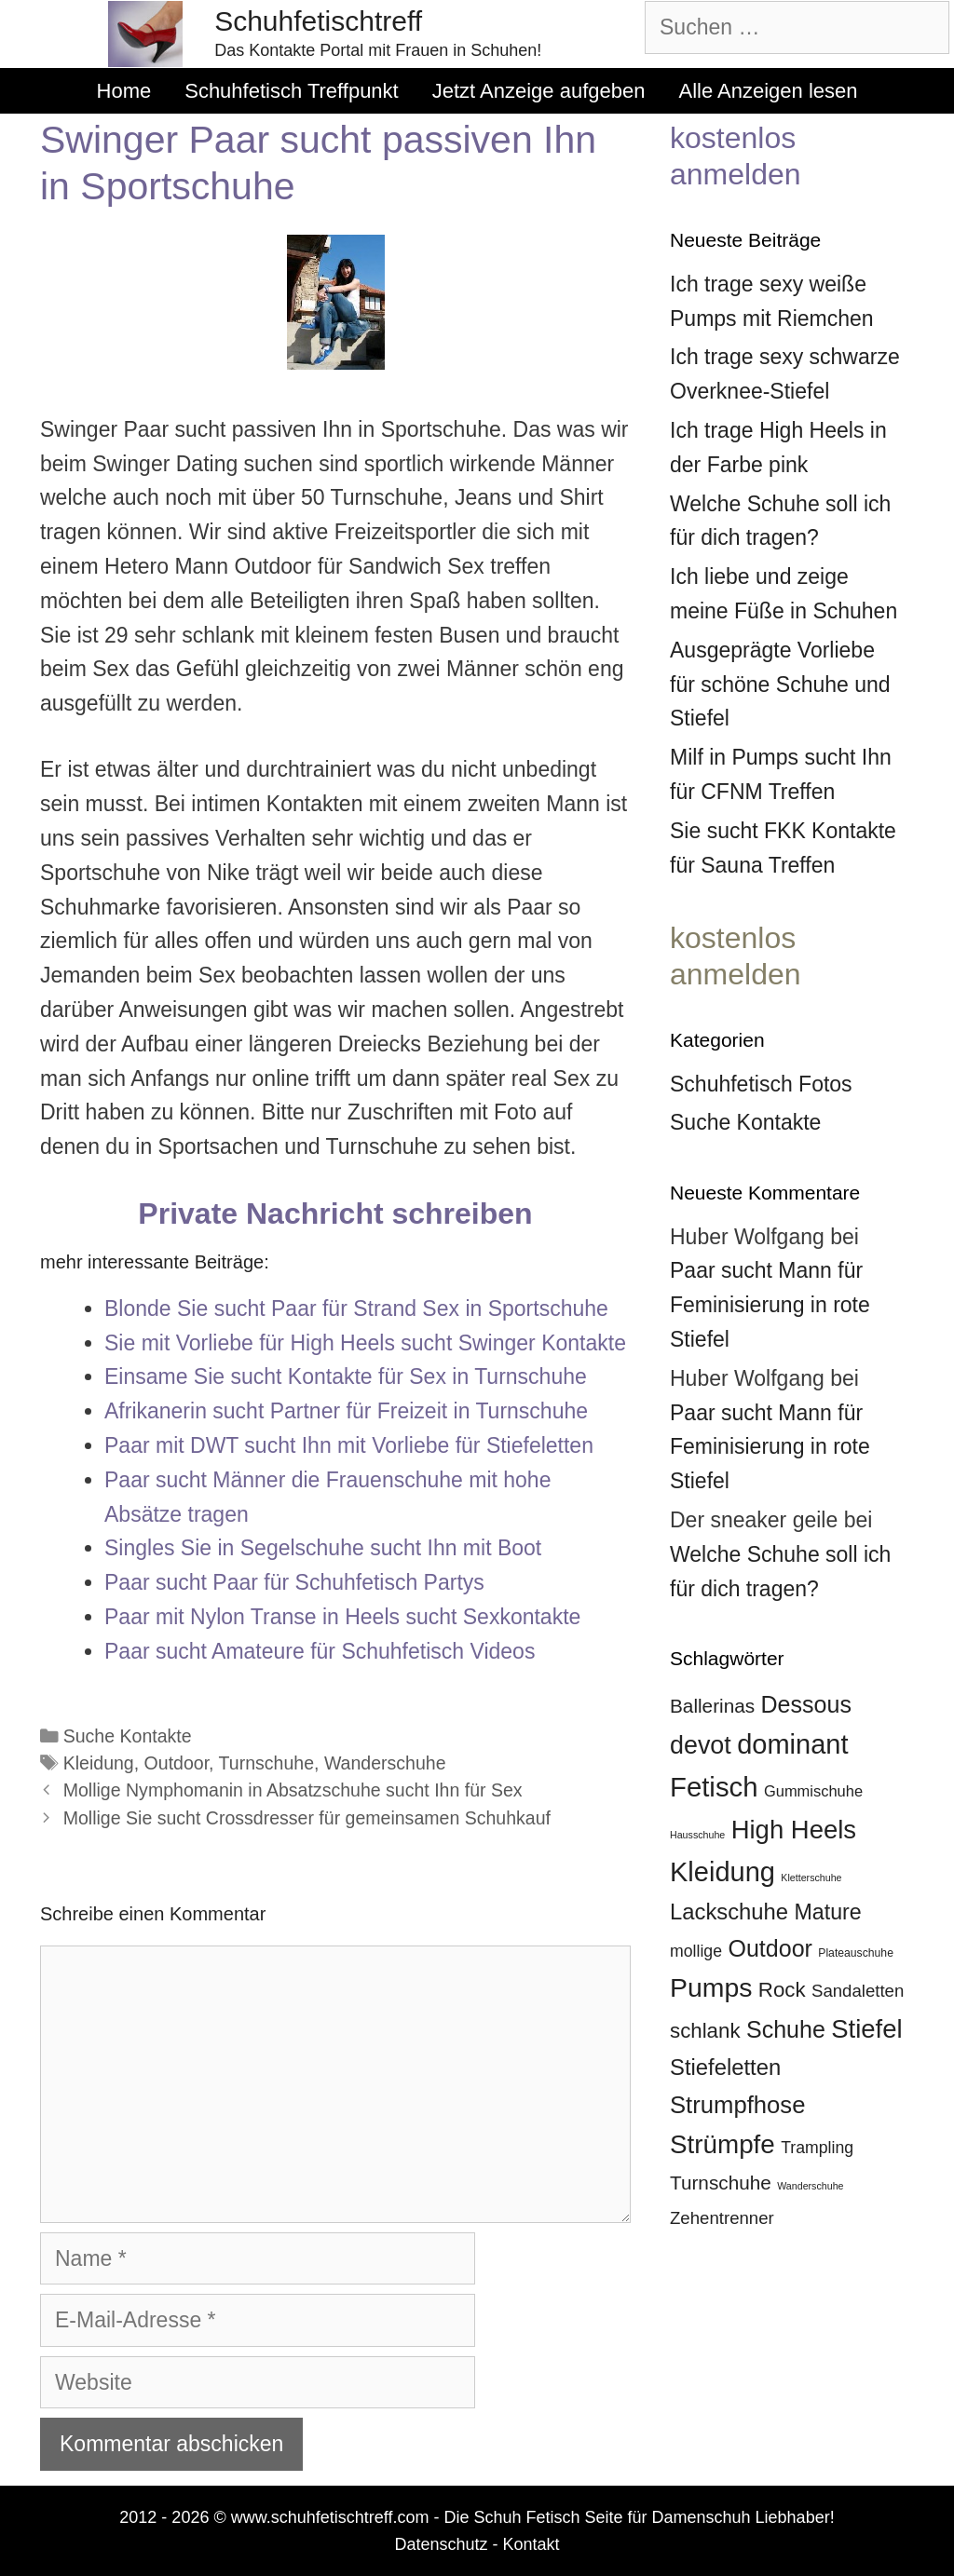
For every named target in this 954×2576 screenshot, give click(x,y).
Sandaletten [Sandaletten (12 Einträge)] (857, 1990)
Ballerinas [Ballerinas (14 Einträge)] (712, 1705)
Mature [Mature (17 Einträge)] (827, 1912)
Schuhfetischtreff (318, 21)
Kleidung (98, 1763)
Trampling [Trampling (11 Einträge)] (817, 2147)
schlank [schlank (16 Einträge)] (705, 2030)
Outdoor (177, 1763)
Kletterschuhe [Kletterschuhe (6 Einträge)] (811, 1877)
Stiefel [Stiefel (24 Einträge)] (866, 2028)
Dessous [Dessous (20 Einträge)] (806, 1704)
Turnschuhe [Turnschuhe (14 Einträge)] (720, 2182)
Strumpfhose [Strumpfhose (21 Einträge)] (737, 2105)
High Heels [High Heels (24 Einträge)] (793, 1829)
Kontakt (531, 2544)
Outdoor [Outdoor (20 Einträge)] (769, 1948)
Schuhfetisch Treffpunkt (291, 90)
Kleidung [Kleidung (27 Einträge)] (722, 1872)
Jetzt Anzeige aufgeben (539, 90)
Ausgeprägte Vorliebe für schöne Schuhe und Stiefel (780, 684)
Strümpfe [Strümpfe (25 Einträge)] (722, 2144)
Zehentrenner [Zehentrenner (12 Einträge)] (722, 2218)
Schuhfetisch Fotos (761, 1084)
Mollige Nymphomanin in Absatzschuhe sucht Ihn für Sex (293, 1790)
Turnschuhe (266, 1763)
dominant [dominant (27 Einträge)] (792, 1744)
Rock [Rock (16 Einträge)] (782, 1989)
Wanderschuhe (385, 1763)
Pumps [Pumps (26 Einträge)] (711, 1987)
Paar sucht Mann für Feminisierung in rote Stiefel (770, 1304)
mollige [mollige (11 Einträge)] (696, 1951)
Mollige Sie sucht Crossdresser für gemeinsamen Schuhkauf (307, 1818)
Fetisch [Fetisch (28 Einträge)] (714, 1786)
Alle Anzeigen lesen (767, 90)
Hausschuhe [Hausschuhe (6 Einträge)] (697, 1834)
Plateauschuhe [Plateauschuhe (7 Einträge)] (855, 1952)
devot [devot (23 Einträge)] (700, 1745)
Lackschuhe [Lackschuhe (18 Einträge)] (729, 1911)
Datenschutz (440, 2544)
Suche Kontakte (127, 1736)
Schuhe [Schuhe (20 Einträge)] (785, 2029)
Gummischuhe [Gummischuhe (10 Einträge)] (813, 1791)
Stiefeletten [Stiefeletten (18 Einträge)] (725, 2067)
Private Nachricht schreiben (335, 1213)
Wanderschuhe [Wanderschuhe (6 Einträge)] (810, 2185)
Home (124, 90)
